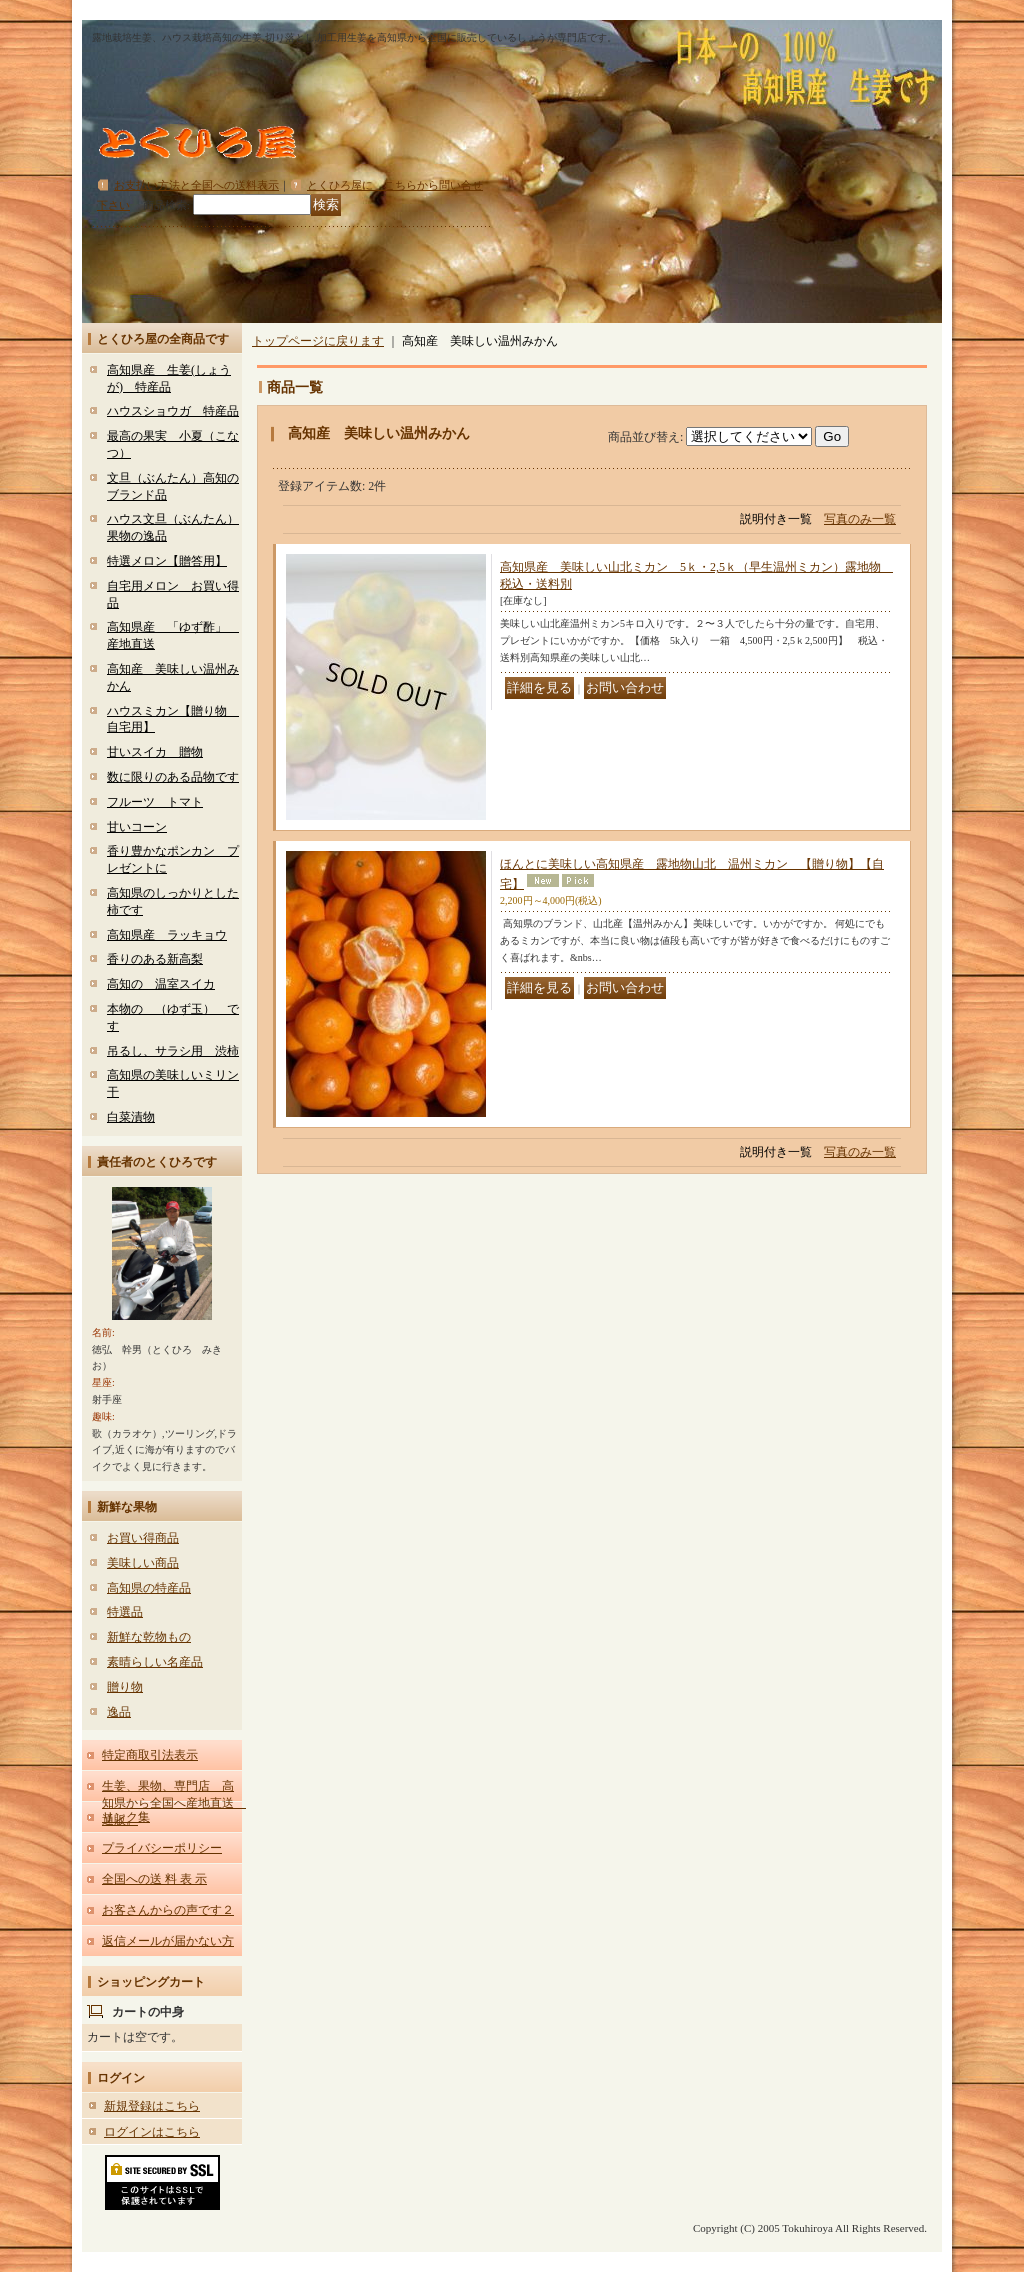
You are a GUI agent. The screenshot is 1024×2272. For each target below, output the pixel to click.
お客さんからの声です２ (168, 1910)
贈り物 (125, 1687)
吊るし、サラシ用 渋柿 (173, 1051)
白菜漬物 (131, 1117)
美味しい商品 (143, 1563)
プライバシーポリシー (162, 1848)
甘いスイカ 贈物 (155, 752)
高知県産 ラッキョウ (167, 935)
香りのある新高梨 (155, 959)
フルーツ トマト (155, 802)
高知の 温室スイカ (161, 984)
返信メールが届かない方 (168, 1941)
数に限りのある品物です (173, 777)
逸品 (119, 1712)
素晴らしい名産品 (155, 1662)
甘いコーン (137, 827)
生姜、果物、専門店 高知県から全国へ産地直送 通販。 (174, 1803)
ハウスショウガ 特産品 (173, 411)
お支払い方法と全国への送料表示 (196, 185)
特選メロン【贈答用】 (167, 561)
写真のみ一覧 (860, 519)
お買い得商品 (143, 1538)
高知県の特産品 (149, 1588)
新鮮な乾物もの (149, 1637)
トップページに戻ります (318, 341)
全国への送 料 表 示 (154, 1879)
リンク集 (126, 1817)
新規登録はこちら (152, 2106)
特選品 (125, 1612)
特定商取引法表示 (150, 1755)
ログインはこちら (152, 2132)
